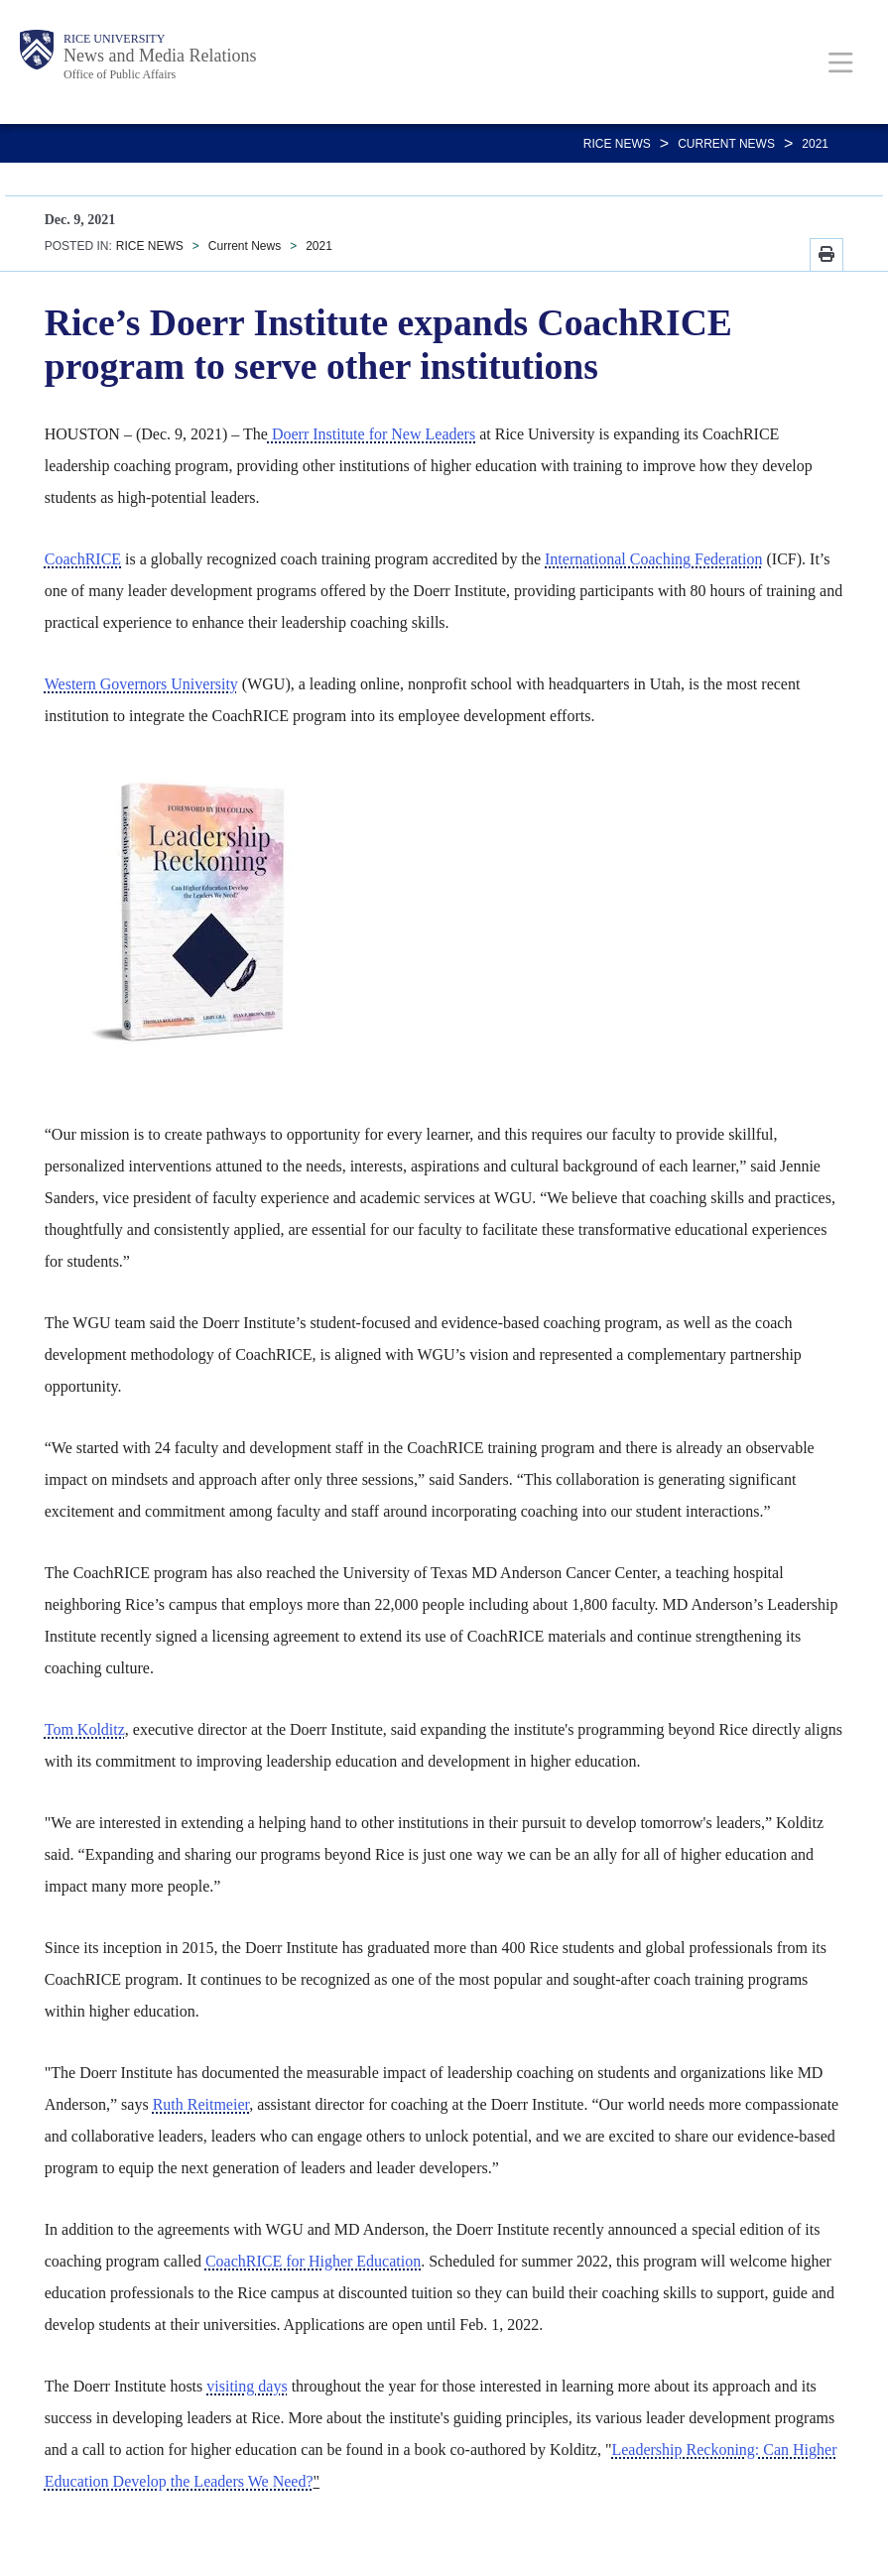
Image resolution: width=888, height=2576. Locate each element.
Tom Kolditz (85, 1729)
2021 (815, 144)
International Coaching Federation (653, 559)
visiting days (246, 2386)
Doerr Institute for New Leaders (371, 434)
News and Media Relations (159, 55)
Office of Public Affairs (119, 74)
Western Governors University (141, 683)
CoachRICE (83, 559)
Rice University (114, 39)
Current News (726, 144)
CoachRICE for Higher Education (313, 2261)
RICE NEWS (617, 144)
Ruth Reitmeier (201, 2104)
